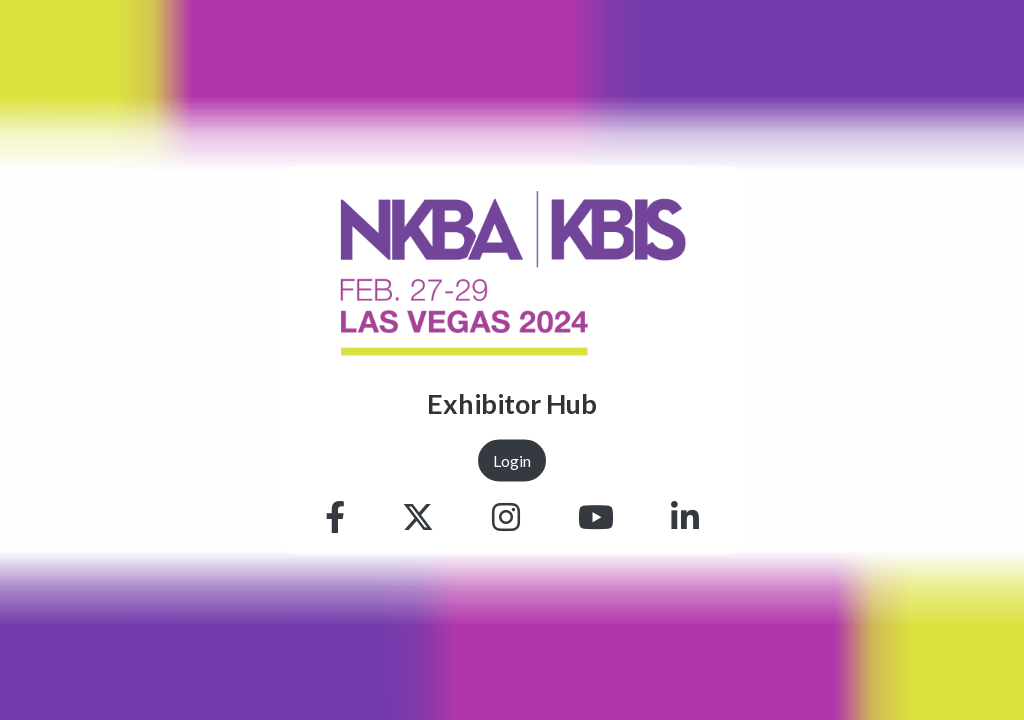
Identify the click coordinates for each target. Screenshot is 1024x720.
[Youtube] (596, 517)
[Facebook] (335, 517)
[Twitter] (418, 517)
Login (512, 459)
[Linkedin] (685, 517)
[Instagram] (506, 517)
